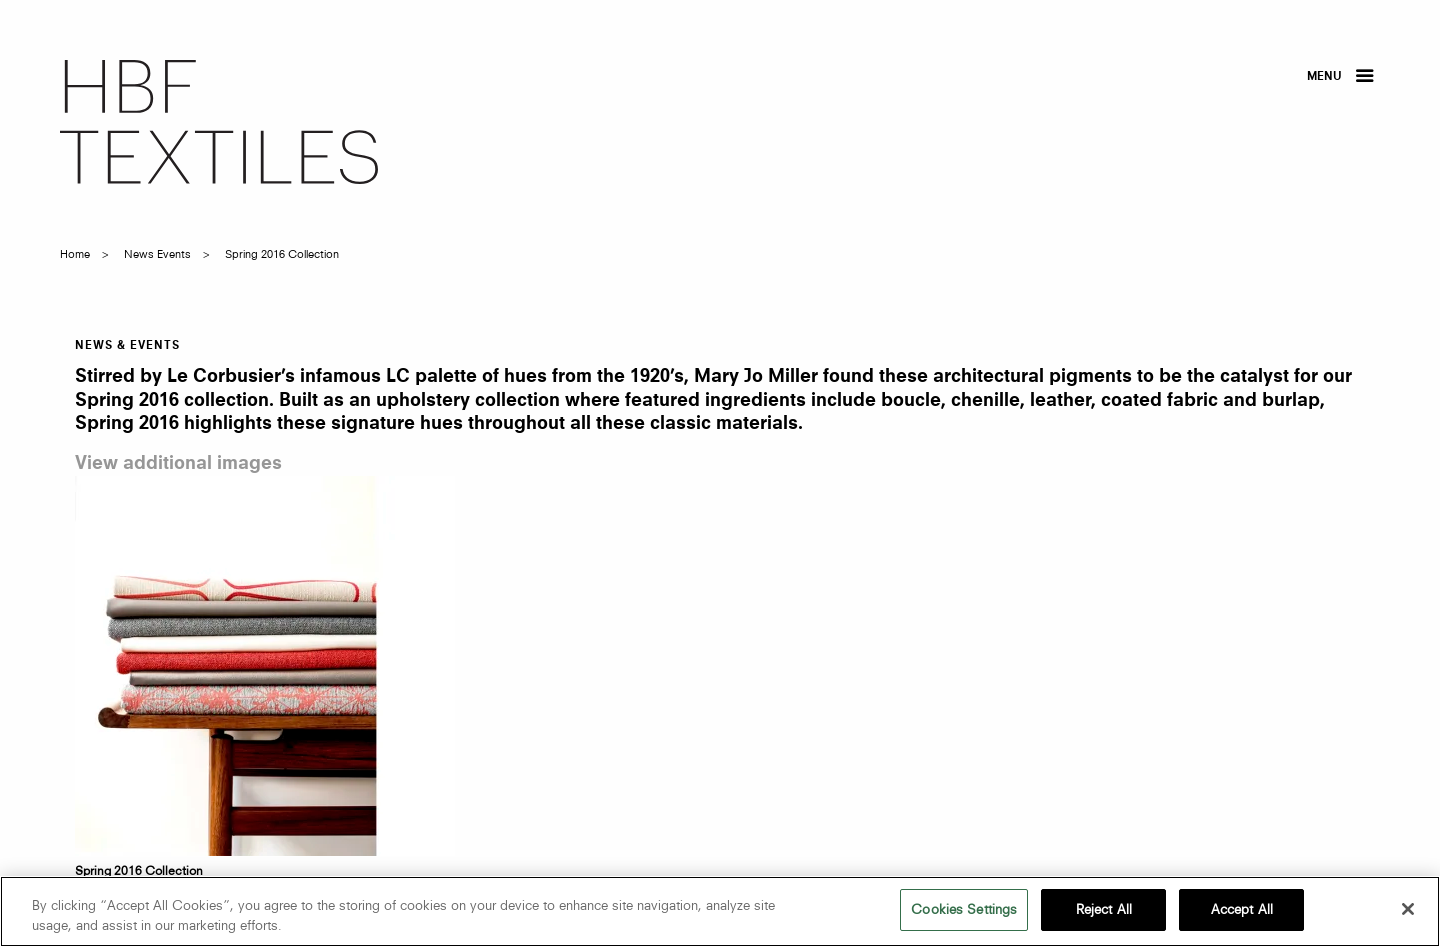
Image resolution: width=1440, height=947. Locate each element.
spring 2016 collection (282, 254)
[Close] (1408, 909)
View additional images (178, 464)
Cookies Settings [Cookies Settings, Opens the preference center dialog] (964, 909)
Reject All (1104, 909)
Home (75, 254)
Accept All (1242, 909)
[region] (720, 911)
